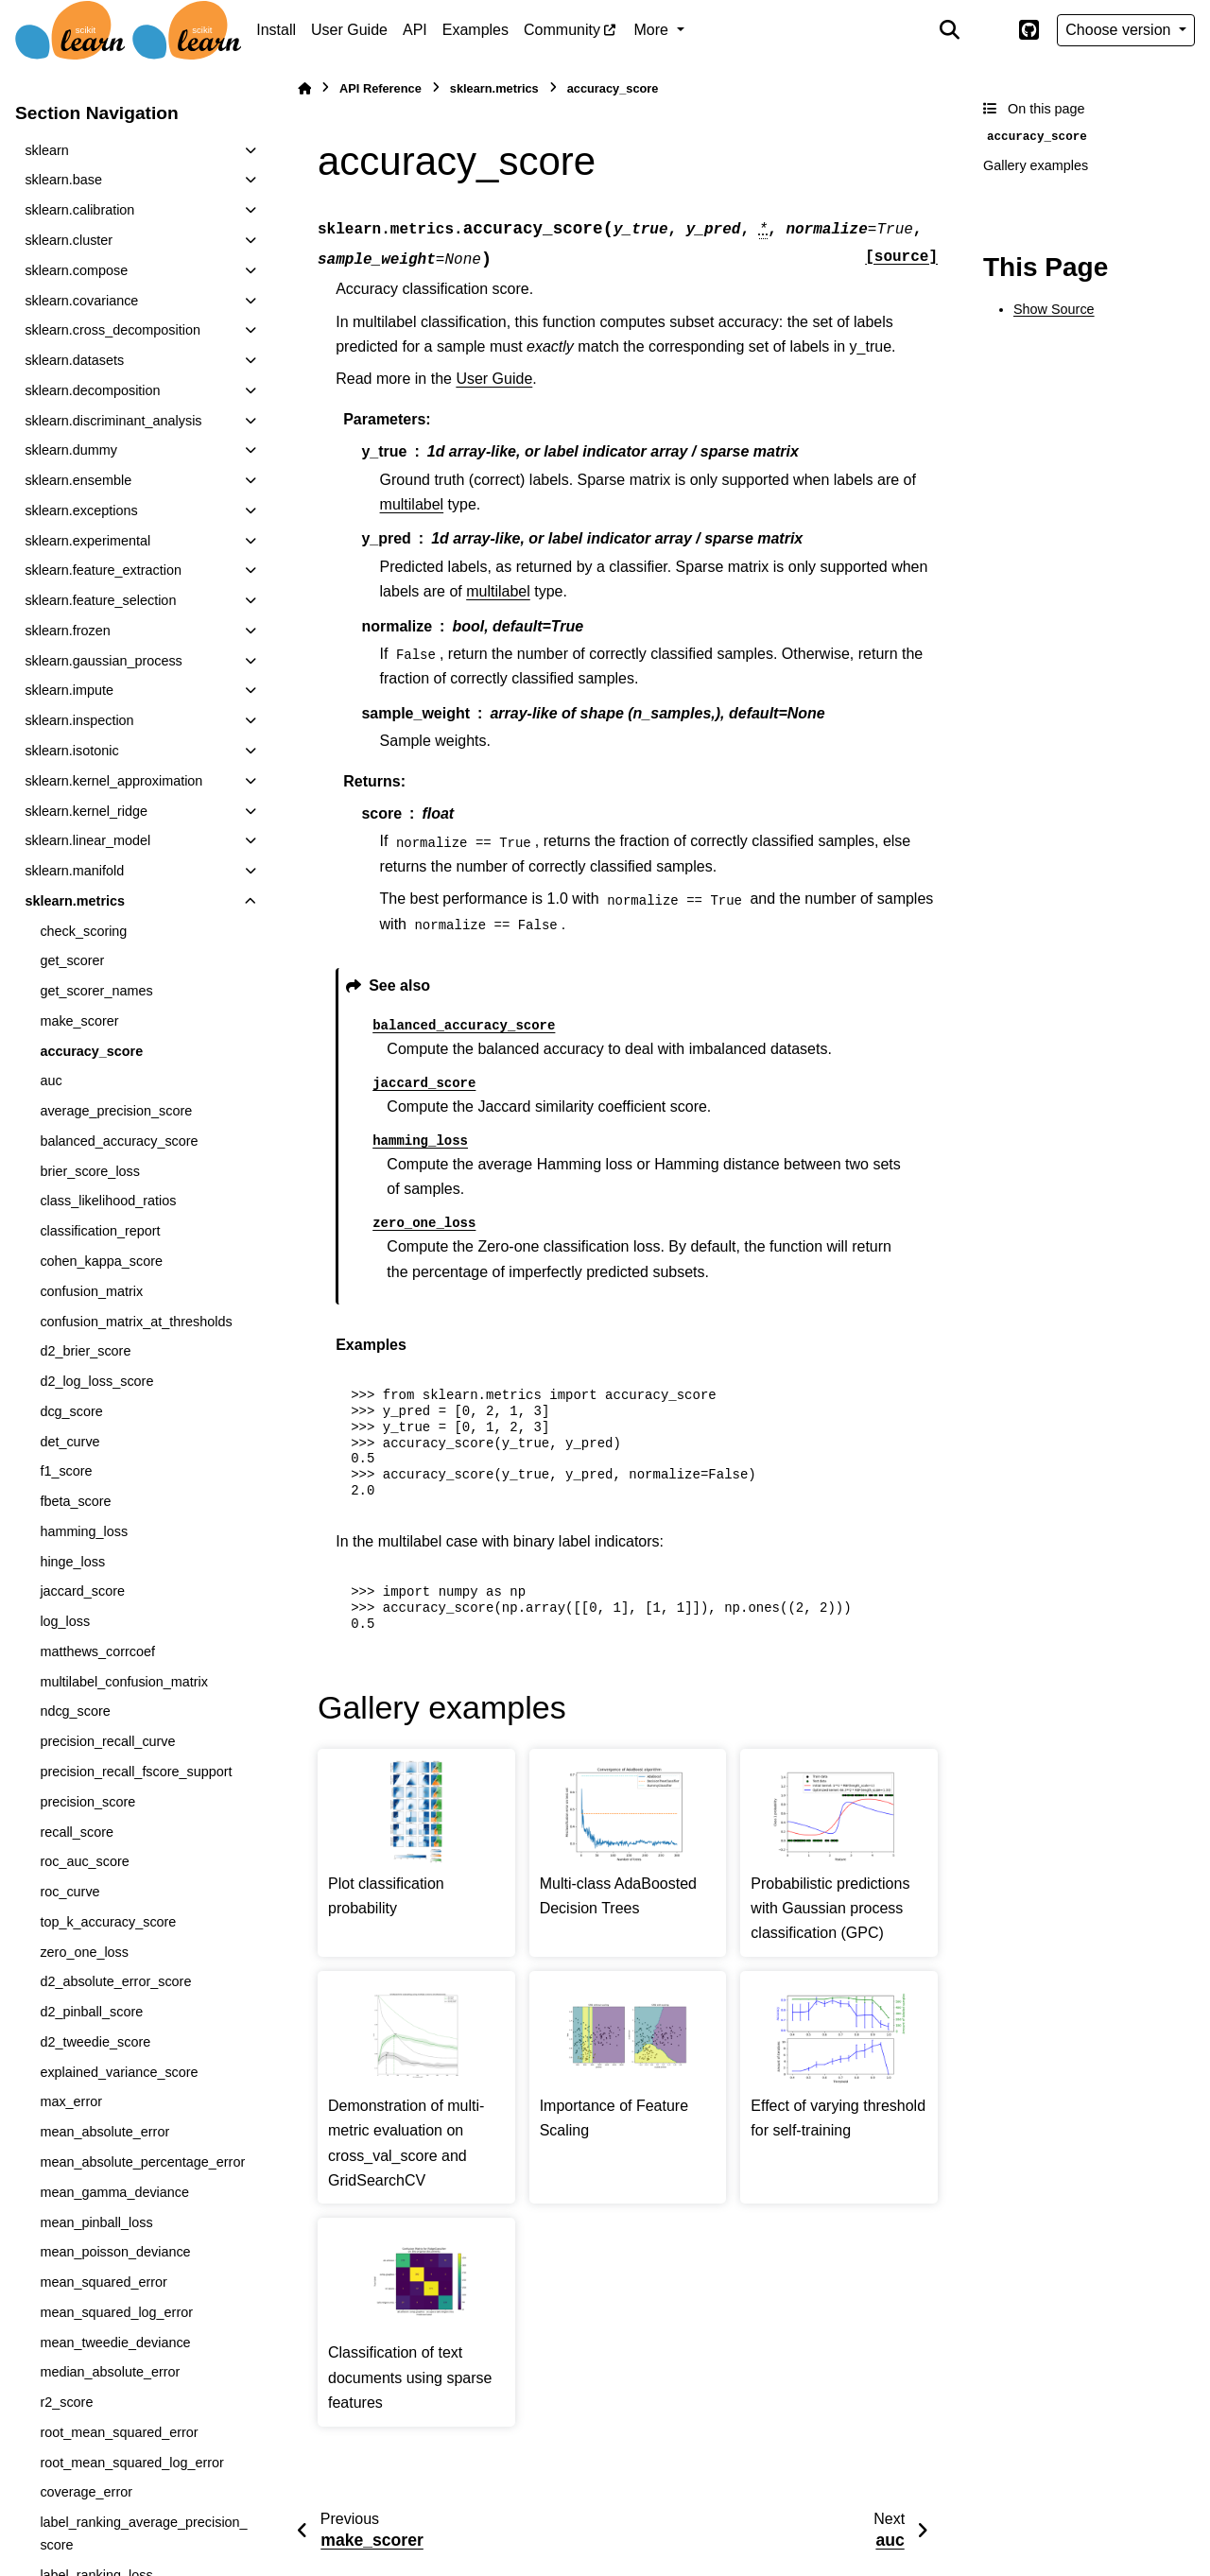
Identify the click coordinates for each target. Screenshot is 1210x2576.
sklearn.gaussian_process (103, 660)
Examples (475, 30)
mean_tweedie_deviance (115, 2342)
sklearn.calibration (79, 209)
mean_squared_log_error (116, 2312)
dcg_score (71, 1411)
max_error (71, 2101)
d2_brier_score (85, 1350)
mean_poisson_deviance (115, 2251)
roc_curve (69, 1891)
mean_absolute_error (104, 2131)
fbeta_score (75, 1501)
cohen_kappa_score (101, 1261)
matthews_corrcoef (97, 1651)
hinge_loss (72, 1561)
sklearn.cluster (68, 240)
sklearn (46, 150)
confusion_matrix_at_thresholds (136, 1321)
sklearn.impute (69, 690)
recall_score (76, 1832)
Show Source (1054, 309)
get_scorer (72, 960)
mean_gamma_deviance (114, 2192)
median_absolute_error (110, 2371)
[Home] (304, 88)
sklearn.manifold (74, 870)
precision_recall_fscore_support (136, 1771)
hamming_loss (84, 1531)
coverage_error (86, 2491)
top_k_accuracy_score (108, 1921)
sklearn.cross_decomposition (112, 329)
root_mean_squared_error (119, 2432)
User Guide (349, 30)
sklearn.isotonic (71, 750)
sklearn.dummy (71, 450)
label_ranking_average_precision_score (143, 2533)
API (415, 30)
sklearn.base (63, 179)
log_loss (65, 1621)
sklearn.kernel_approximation (113, 780)
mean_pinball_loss (96, 2222)
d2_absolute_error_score (115, 1981)
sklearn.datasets (74, 360)
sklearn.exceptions (81, 510)
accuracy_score (91, 1051)
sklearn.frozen (67, 630)
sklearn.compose (76, 270)
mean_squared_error (103, 2282)
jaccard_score (82, 1591)
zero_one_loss (84, 1952)
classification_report (100, 1230)
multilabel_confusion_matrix (124, 1681)
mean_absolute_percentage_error (142, 2162)
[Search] (950, 30)
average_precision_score (116, 1110)
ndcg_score (75, 1711)
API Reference (380, 88)
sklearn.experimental (87, 540)
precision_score (87, 1801)
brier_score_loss (90, 1171)
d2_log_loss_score (96, 1381)
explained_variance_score (119, 2072)
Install (276, 30)
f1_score (66, 1470)
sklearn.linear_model (87, 840)
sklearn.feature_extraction (103, 570)
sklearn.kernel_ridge (86, 811)
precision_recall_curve (107, 1741)
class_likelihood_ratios (108, 1200)
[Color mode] (988, 30)
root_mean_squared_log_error (131, 2462)
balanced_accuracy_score (119, 1141)
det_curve (69, 1441)
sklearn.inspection (79, 720)
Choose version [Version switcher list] (1120, 30)
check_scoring (83, 931)
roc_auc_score (84, 1861)
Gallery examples (1035, 165)
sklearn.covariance (81, 300)
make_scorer (79, 1021)
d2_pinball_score (91, 2011)
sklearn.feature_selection (100, 600)
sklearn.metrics (75, 900)
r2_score (66, 2402)
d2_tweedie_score (95, 2041)
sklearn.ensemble (78, 480)
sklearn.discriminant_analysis (113, 420)
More (653, 30)
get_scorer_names (96, 990)
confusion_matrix (91, 1291)
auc (50, 1080)
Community (562, 30)
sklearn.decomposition (92, 390)
